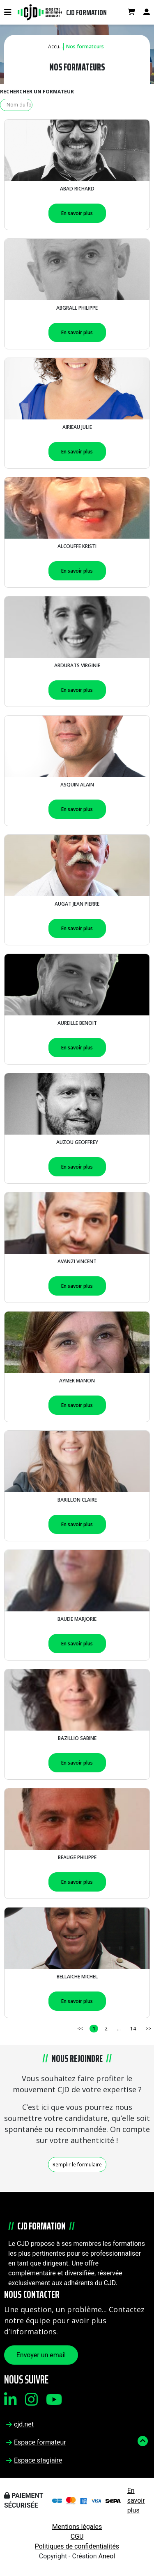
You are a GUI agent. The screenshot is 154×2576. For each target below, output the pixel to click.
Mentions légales (77, 2527)
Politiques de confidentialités (77, 2546)
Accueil (56, 46)
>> (148, 2028)
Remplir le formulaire (77, 2164)
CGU (77, 2536)
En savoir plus (77, 213)
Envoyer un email (41, 2355)
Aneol (106, 2556)
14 (133, 2028)
